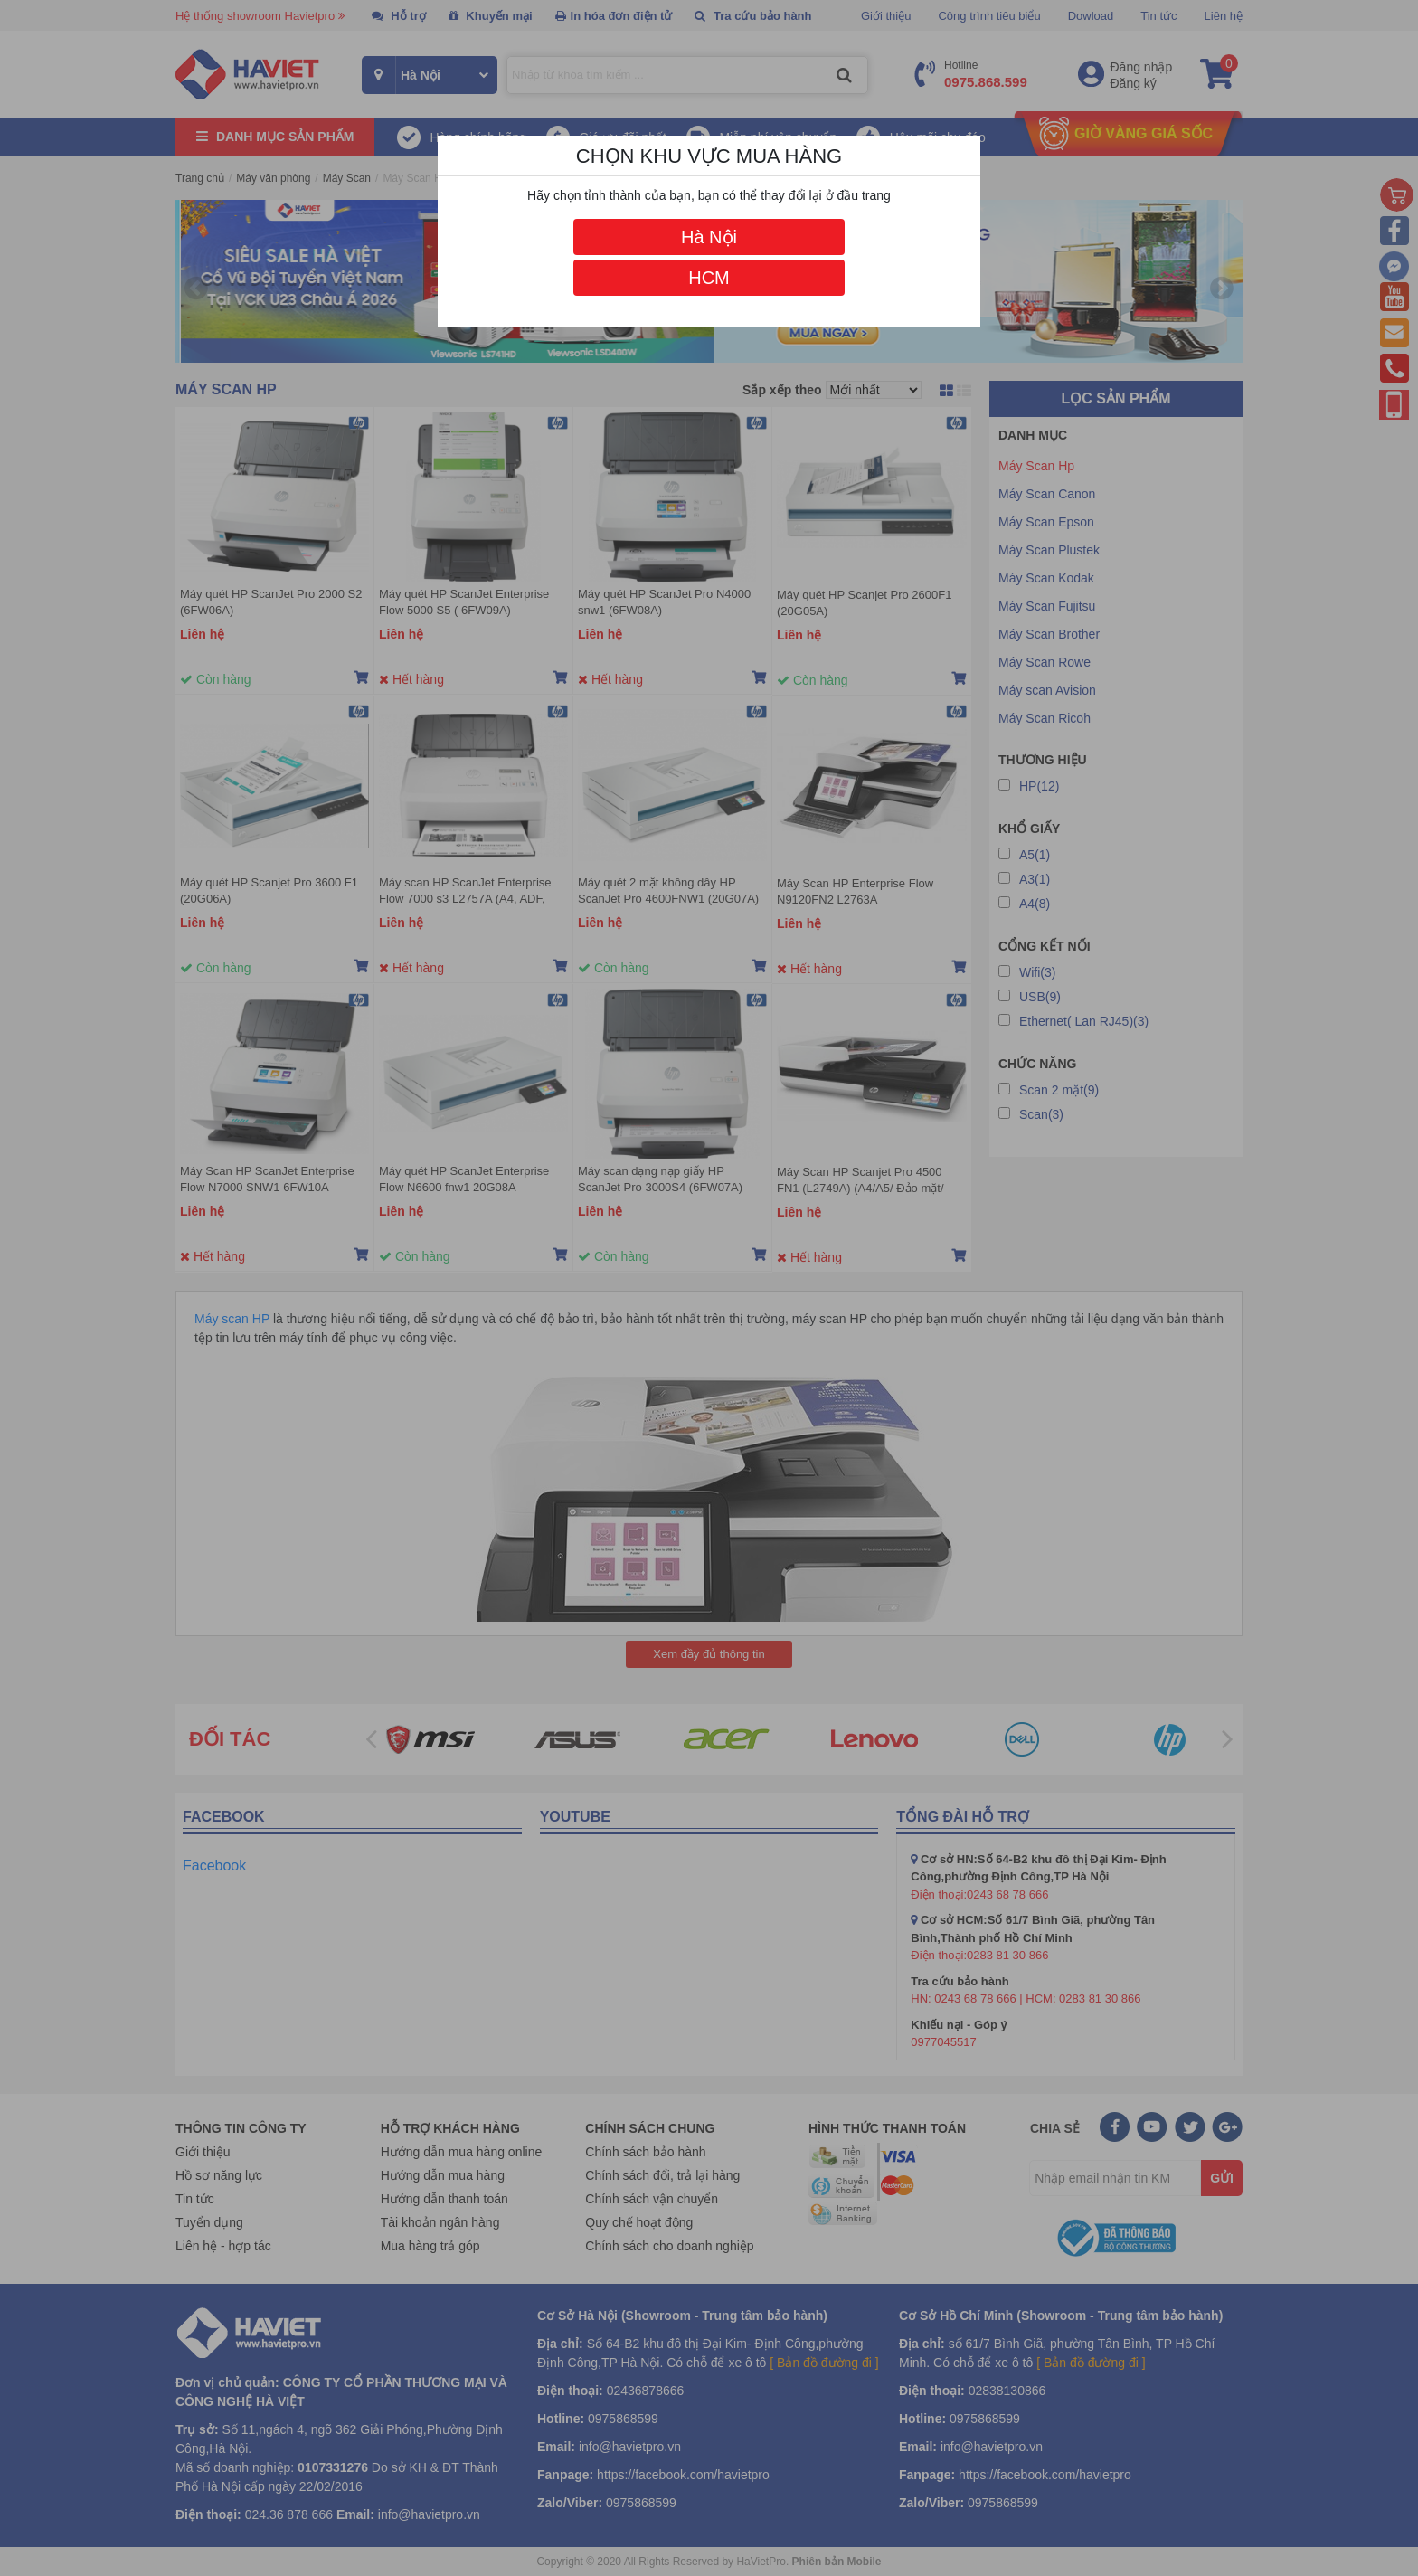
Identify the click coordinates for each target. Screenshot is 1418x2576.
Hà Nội (709, 237)
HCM (709, 278)
